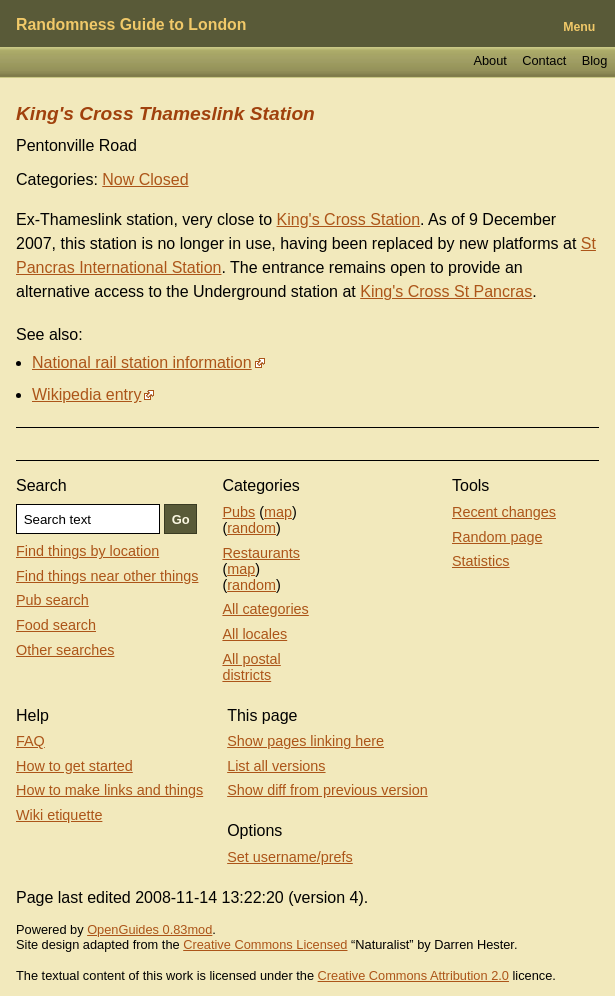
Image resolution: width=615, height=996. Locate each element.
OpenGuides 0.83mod (149, 929)
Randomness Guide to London (131, 24)
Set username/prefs (290, 857)
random (251, 528)
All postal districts (251, 667)
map (278, 512)
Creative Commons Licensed (265, 944)
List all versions (276, 766)
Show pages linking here (305, 741)
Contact (544, 60)
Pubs (238, 512)
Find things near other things (107, 576)
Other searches (65, 650)
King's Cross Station (349, 219)
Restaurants (261, 553)
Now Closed (145, 179)
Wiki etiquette (59, 815)
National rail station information (142, 362)
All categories (265, 609)
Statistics (481, 561)
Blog (595, 60)
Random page (497, 537)
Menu (579, 27)
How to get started (74, 766)
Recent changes (504, 512)
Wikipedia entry (86, 394)
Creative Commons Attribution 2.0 (413, 975)
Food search (56, 625)
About (489, 60)
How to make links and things (109, 790)
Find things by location (87, 551)
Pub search (52, 600)
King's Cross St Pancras (446, 291)
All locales (254, 634)
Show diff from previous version (327, 790)
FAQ (30, 741)
